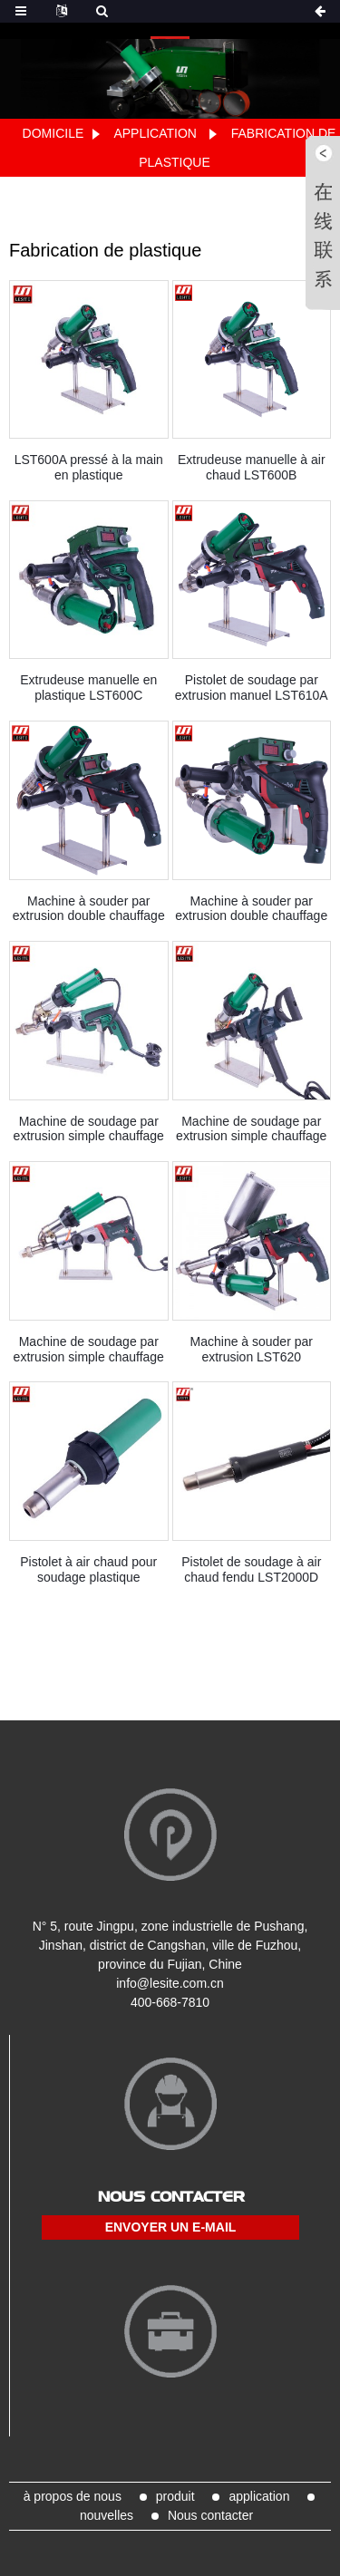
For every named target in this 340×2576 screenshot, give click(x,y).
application (155, 133)
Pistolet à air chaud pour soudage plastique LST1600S (88, 1569)
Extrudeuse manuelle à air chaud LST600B (251, 467)
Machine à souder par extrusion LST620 (251, 1349)
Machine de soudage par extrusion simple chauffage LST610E (89, 1349)
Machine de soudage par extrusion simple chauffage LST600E (89, 1129)
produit (175, 2496)
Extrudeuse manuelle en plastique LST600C (88, 687)
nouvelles (106, 2515)
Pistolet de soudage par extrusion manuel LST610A (251, 687)
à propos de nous (72, 2496)
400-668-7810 (170, 2002)
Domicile (53, 133)
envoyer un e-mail (171, 2227)
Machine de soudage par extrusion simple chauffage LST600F (251, 1129)
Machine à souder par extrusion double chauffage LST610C (251, 909)
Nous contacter (210, 2515)
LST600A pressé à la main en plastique (89, 467)
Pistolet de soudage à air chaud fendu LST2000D (251, 1569)
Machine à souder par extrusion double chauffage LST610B (89, 909)
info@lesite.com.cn (169, 1983)
